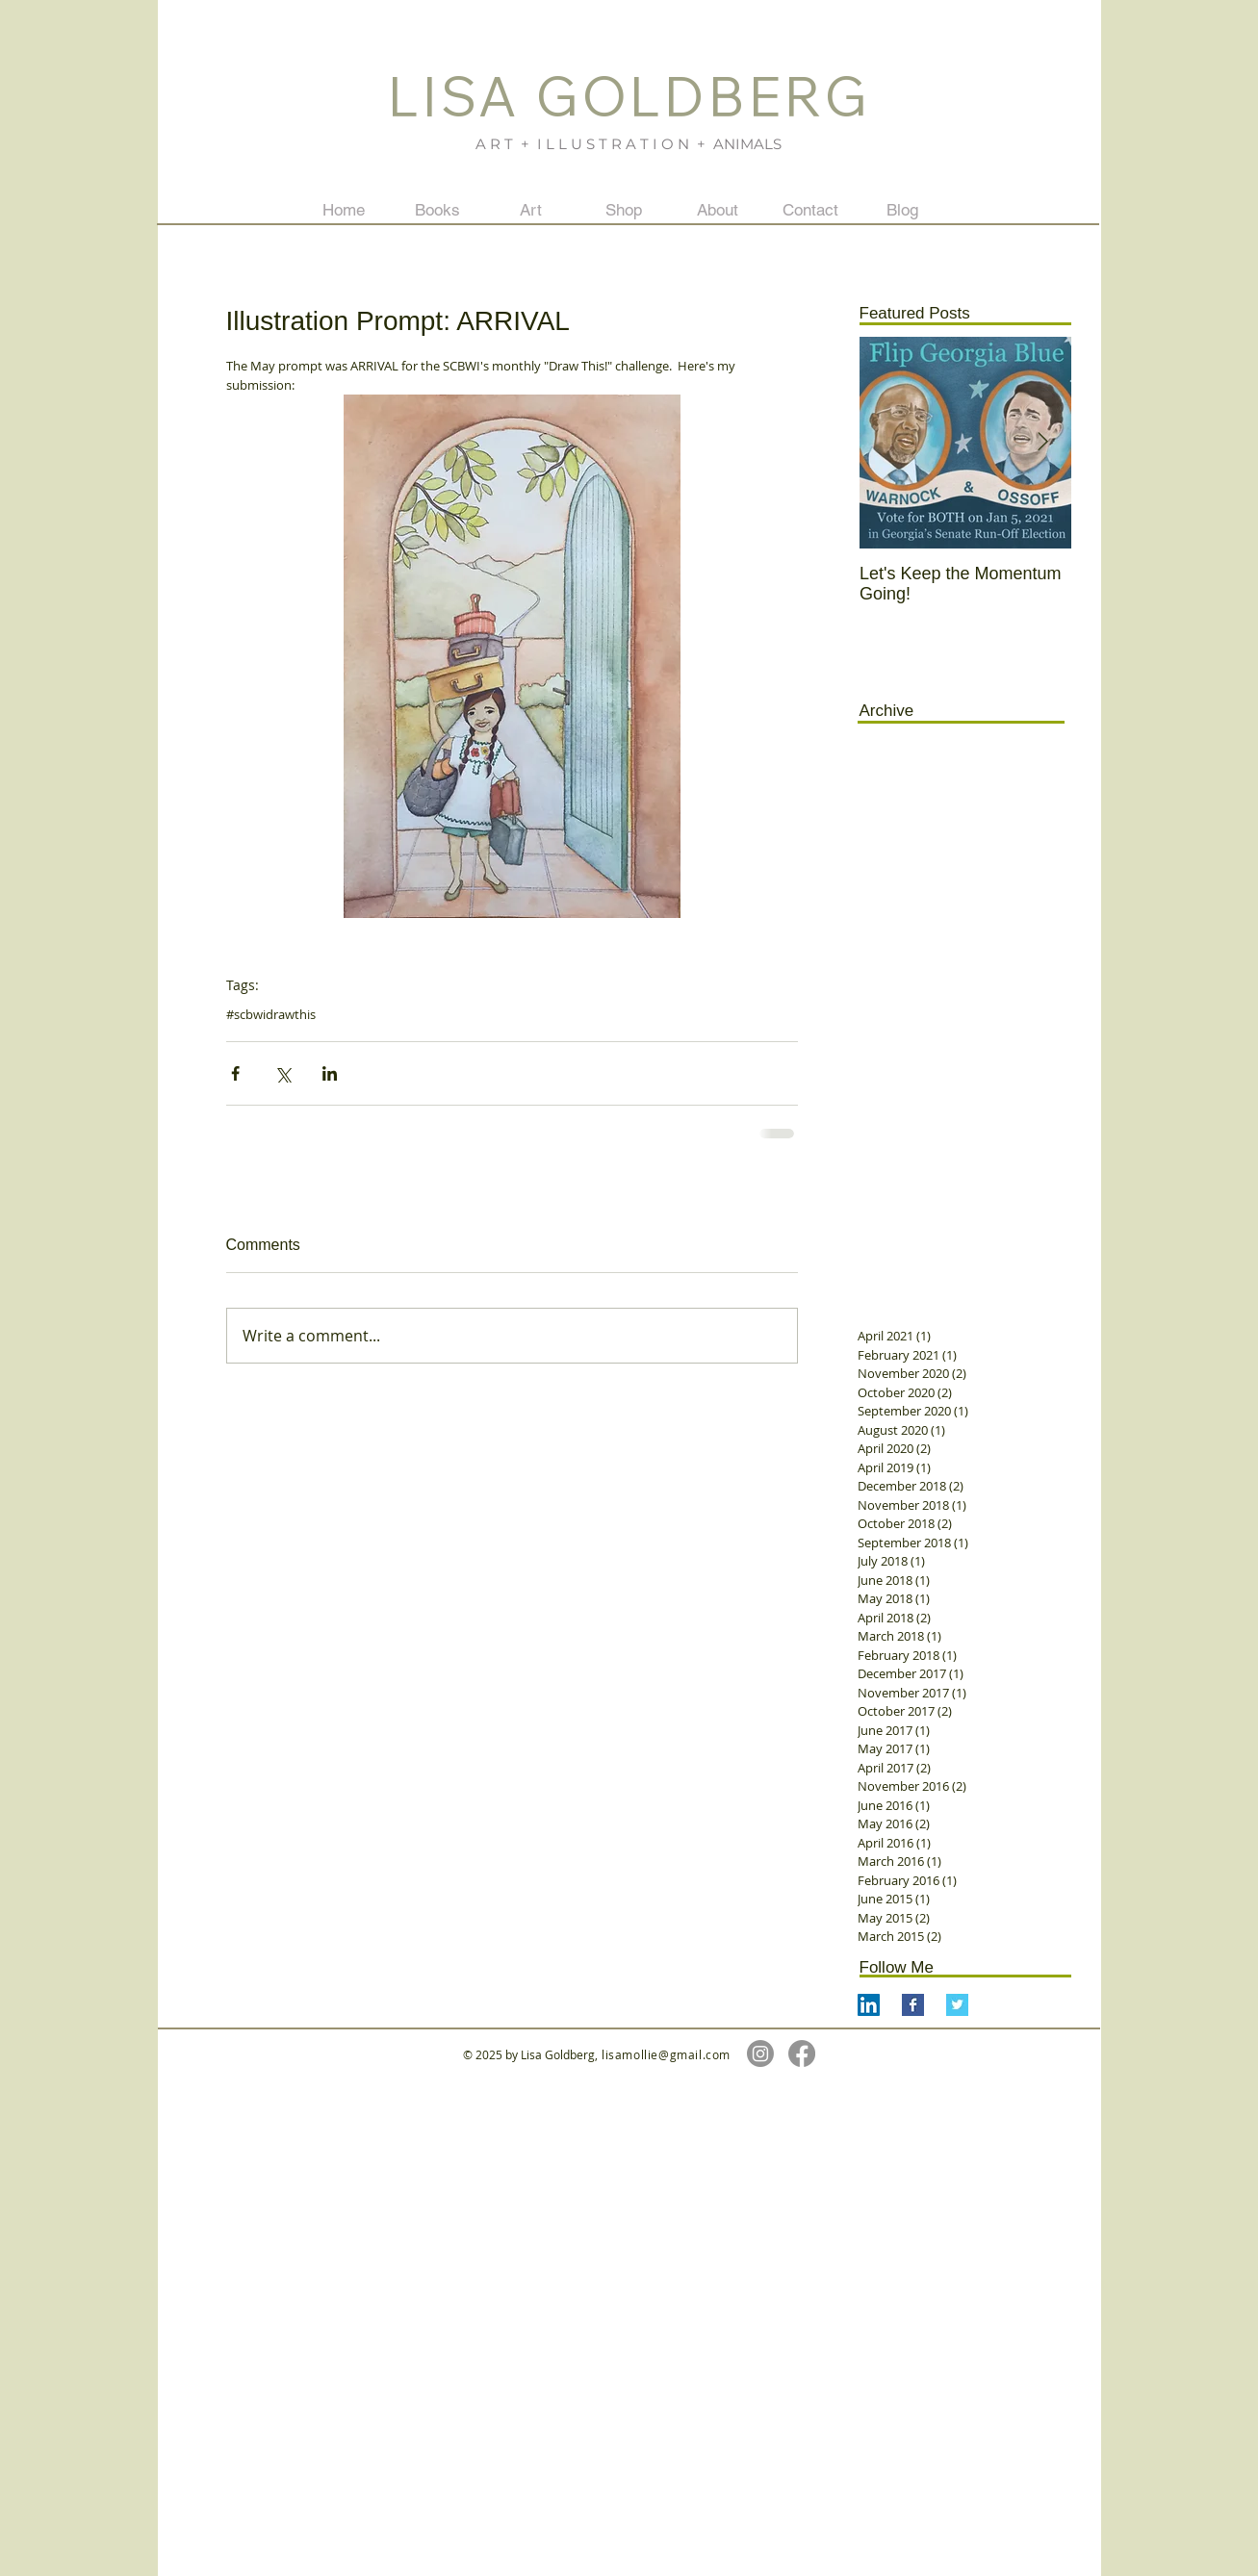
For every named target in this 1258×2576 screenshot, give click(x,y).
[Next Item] (1043, 442)
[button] (531, 209)
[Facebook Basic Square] (913, 2005)
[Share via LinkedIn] (330, 1073)
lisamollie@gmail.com (666, 2054)
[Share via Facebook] (235, 1073)
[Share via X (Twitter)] (282, 1073)
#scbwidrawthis (271, 1014)
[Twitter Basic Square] (957, 2005)
